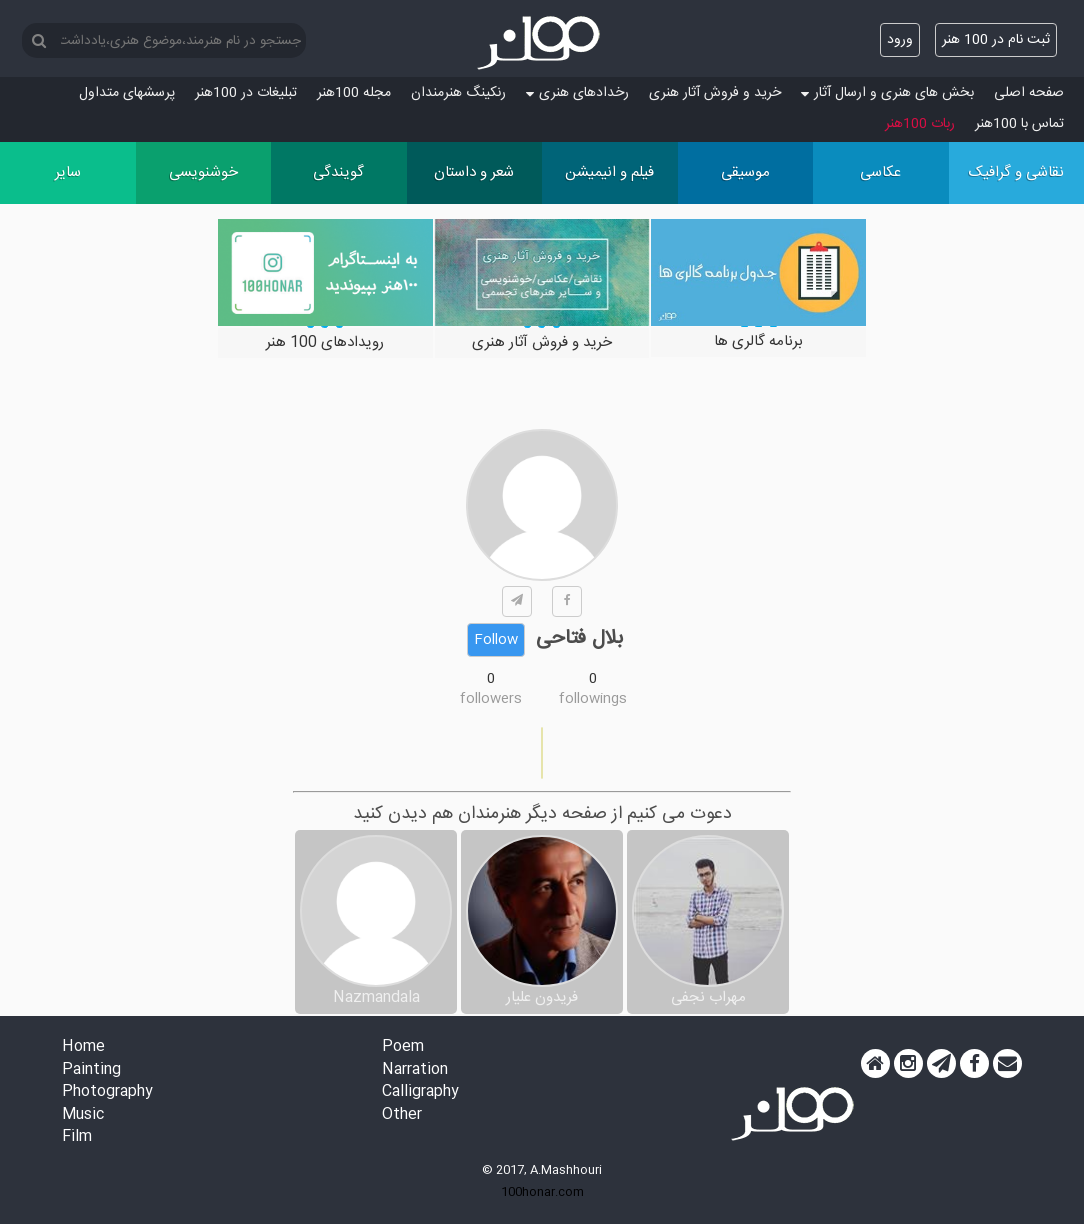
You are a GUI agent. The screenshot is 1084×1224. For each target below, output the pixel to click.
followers (491, 699)
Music (83, 1115)
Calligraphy (420, 1092)
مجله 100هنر (354, 93)
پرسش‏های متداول (127, 93)
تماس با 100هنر (1019, 124)
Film (77, 1137)
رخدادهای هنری (577, 93)
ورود (900, 40)
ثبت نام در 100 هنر (996, 40)
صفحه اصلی (1029, 93)
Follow (496, 640)
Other (402, 1115)
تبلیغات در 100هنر (246, 93)
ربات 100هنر (920, 124)
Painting (91, 1070)
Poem (403, 1047)
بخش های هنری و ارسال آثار (887, 93)
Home (83, 1047)
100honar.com (542, 1192)
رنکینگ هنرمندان (458, 93)
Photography (107, 1092)
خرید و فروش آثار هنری (715, 93)
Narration (415, 1070)
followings (593, 699)
